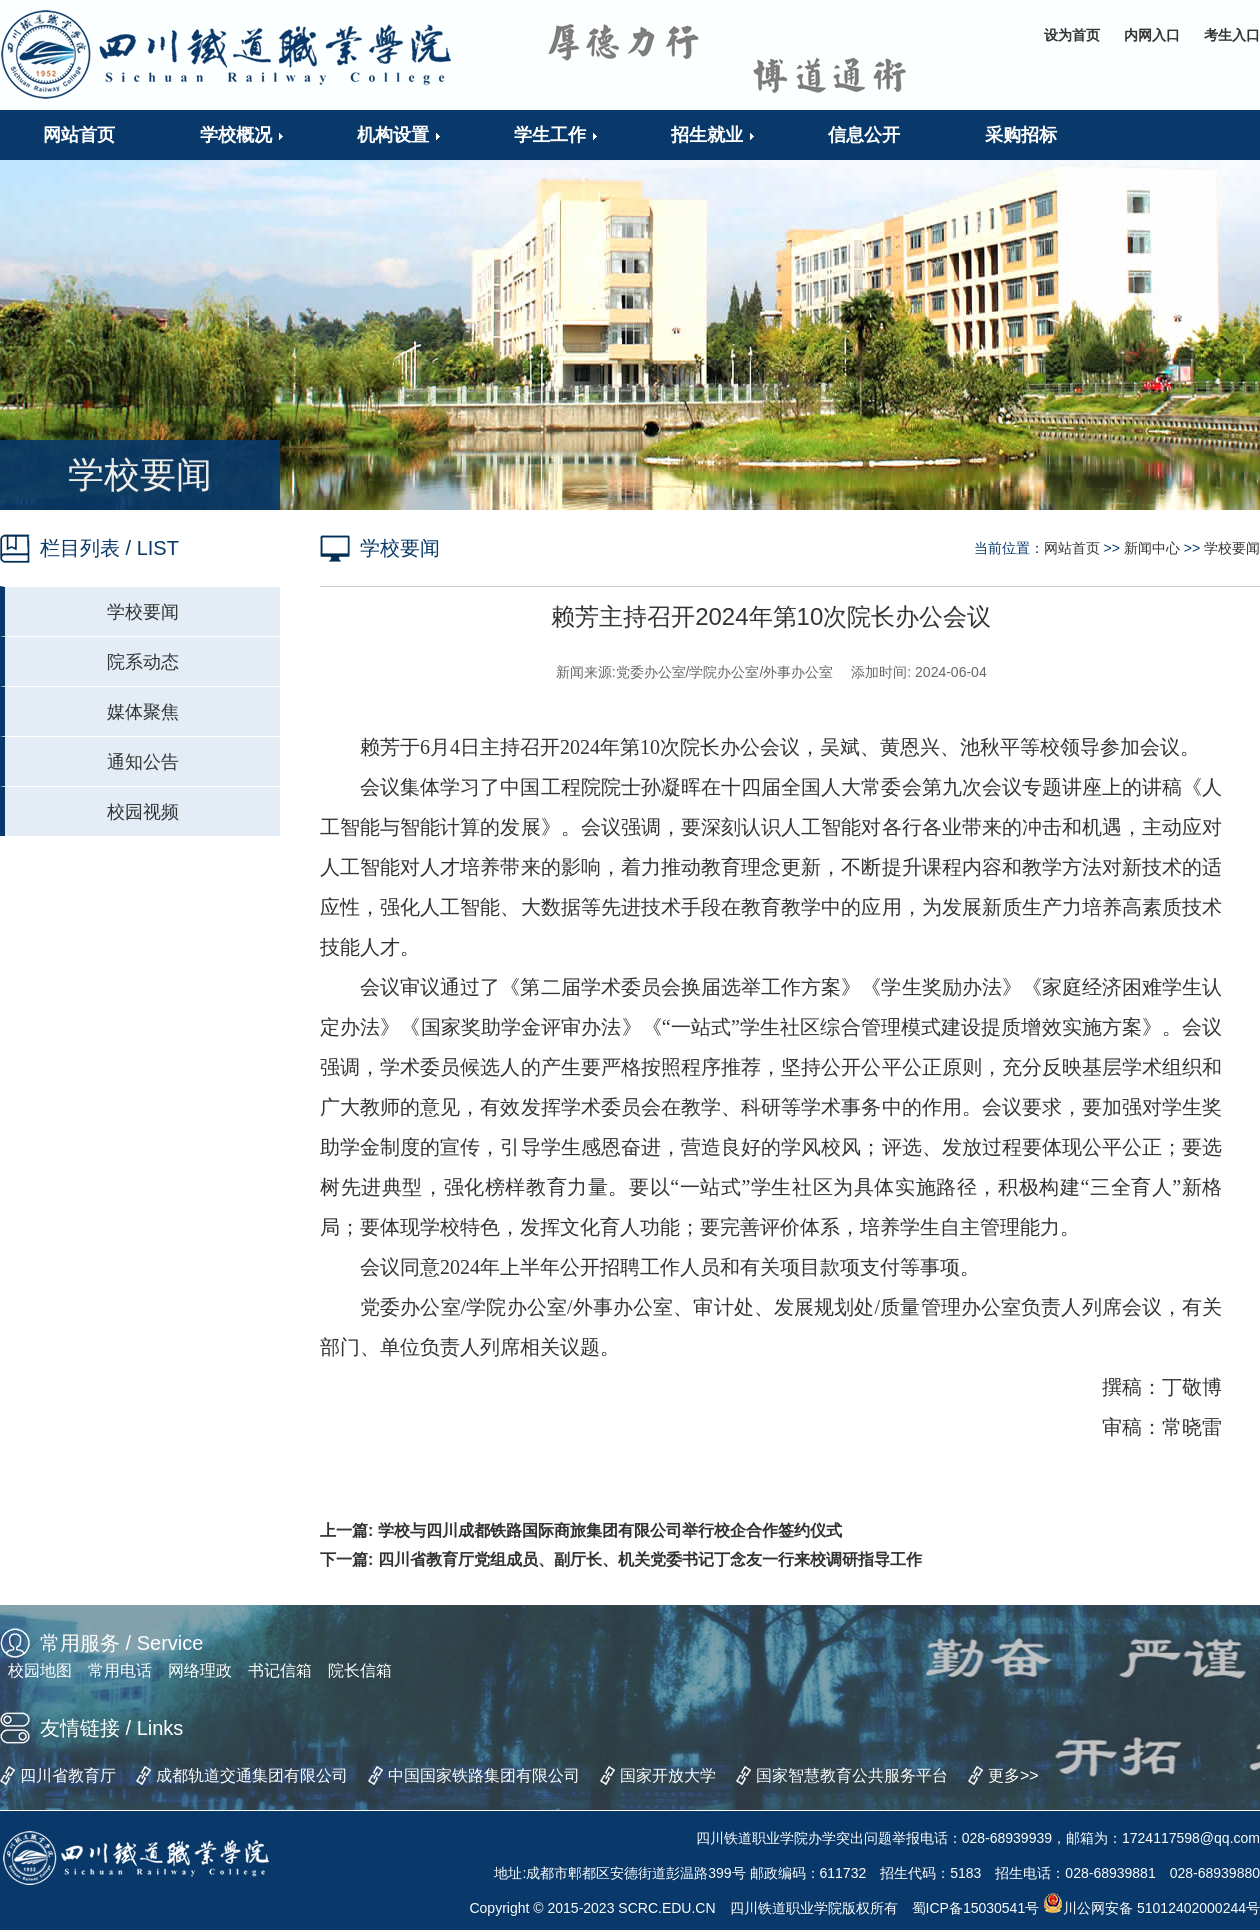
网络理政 (200, 1670)
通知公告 (143, 762)
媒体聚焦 (143, 712)
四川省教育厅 (68, 1775)
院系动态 (143, 662)
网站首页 (1072, 548)
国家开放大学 (668, 1775)
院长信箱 (360, 1670)
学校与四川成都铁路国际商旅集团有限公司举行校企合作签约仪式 (610, 1530)
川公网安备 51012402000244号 (1151, 1908)
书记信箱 (280, 1670)
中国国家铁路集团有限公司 (484, 1775)
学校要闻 (143, 612)
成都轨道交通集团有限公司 (252, 1775)
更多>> (1013, 1775)
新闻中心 (1152, 548)
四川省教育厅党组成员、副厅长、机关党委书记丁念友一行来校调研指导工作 (650, 1559)
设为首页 (1072, 35)
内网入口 (1152, 35)
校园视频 (143, 812)
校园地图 (40, 1670)
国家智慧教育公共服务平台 (852, 1775)
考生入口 (1232, 35)
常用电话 (120, 1670)
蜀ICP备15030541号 (976, 1908)
